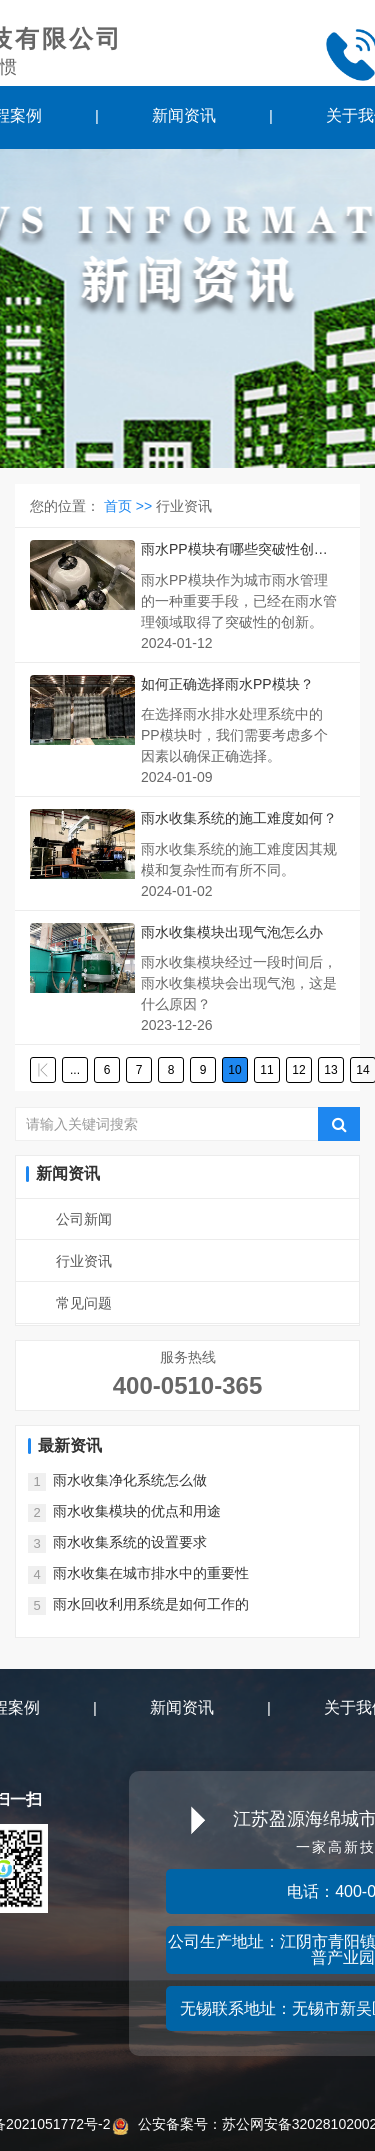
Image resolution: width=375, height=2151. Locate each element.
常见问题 (84, 1303)
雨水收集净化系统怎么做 (130, 1480)
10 (234, 1070)
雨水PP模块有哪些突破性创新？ (227, 550)
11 (266, 1070)
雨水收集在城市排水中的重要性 (151, 1573)
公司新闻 (84, 1219)
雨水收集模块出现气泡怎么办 (232, 932)
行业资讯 (84, 1261)
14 (362, 1070)
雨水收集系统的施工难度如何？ (239, 818)
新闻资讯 (184, 115)
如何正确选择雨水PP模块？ (227, 684)
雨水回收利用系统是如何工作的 (151, 1604)
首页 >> (130, 506)
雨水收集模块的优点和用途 (137, 1511)
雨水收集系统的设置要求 (130, 1542)
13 (330, 1070)
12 (298, 1070)
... (75, 1070)
